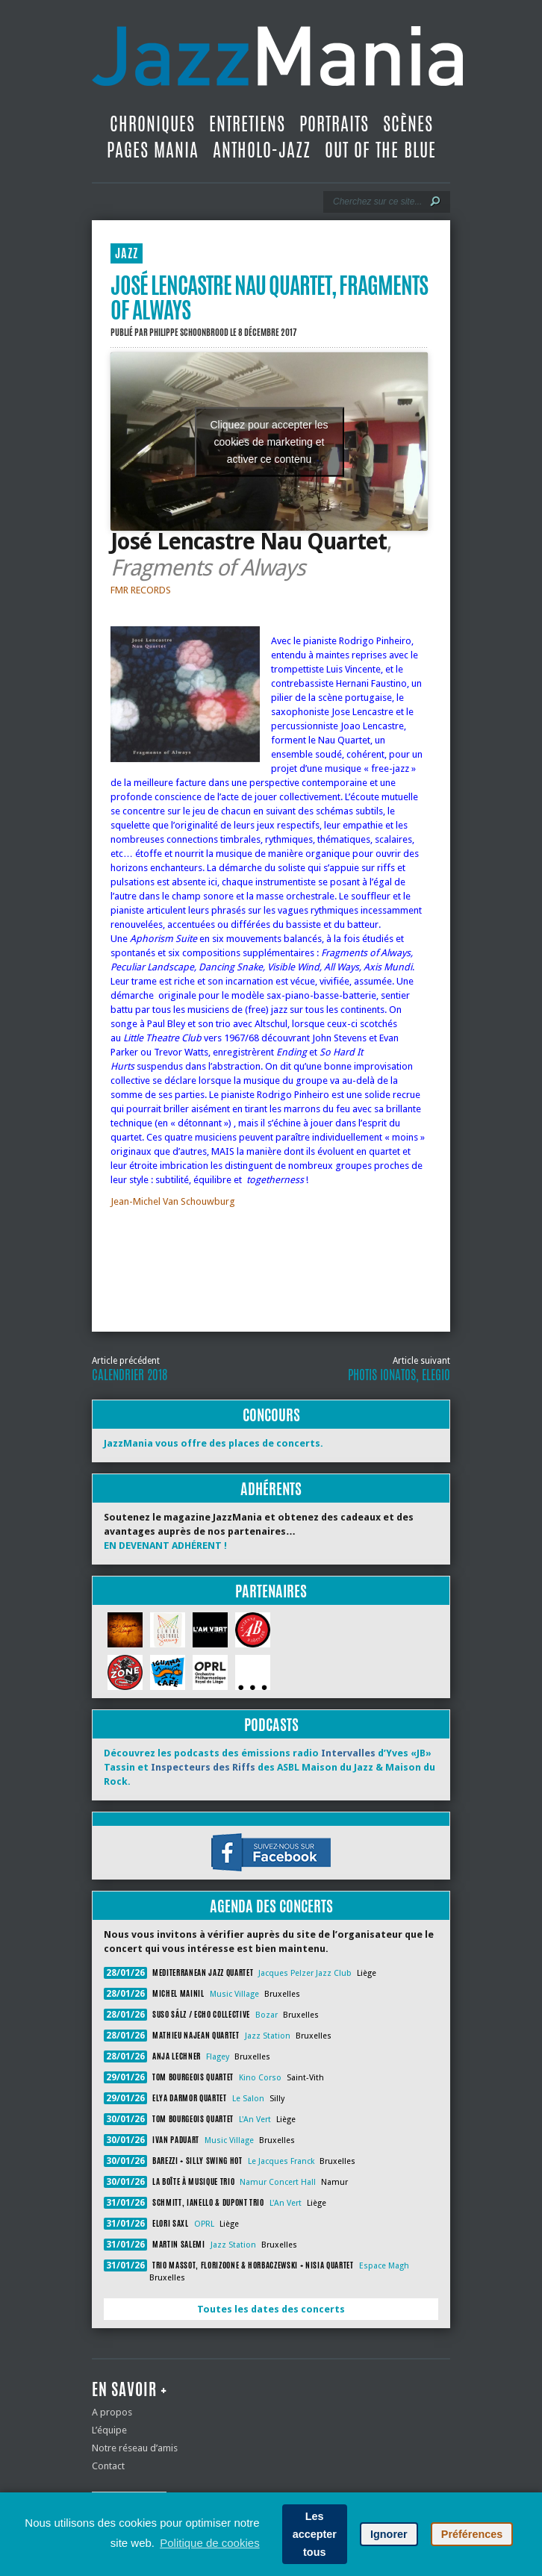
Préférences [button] (471, 2534)
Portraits (334, 124)
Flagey (217, 2057)
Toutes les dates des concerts (271, 2309)
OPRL (204, 2224)
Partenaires (271, 1591)
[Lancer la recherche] (435, 201)
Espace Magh (384, 2266)
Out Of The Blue (380, 150)
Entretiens (247, 124)
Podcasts (271, 1724)
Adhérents (271, 1489)
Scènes (408, 124)
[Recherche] (376, 201)
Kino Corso (260, 2078)
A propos (112, 2412)
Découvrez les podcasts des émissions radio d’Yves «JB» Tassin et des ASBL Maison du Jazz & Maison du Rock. (269, 1767)
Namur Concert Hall (278, 2182)
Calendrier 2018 (129, 1375)
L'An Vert (255, 2119)
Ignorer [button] (389, 2534)
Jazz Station (267, 2036)
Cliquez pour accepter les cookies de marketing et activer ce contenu (269, 441)
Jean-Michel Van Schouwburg (172, 1201)
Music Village (234, 1994)
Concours (271, 1415)
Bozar (266, 2015)
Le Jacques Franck (281, 2161)
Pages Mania (153, 150)
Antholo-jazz (262, 150)
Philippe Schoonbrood (188, 332)
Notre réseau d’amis (135, 2448)
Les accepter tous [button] (315, 2534)
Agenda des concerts (271, 1906)
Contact (108, 2465)
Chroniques (152, 124)
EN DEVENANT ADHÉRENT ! (165, 1545)
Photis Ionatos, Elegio (399, 1375)
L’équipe (109, 2430)
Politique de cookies (209, 2542)
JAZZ (126, 253)
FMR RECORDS (140, 590)
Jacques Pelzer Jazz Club (305, 1973)
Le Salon (248, 2098)
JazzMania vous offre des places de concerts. (213, 1443)
